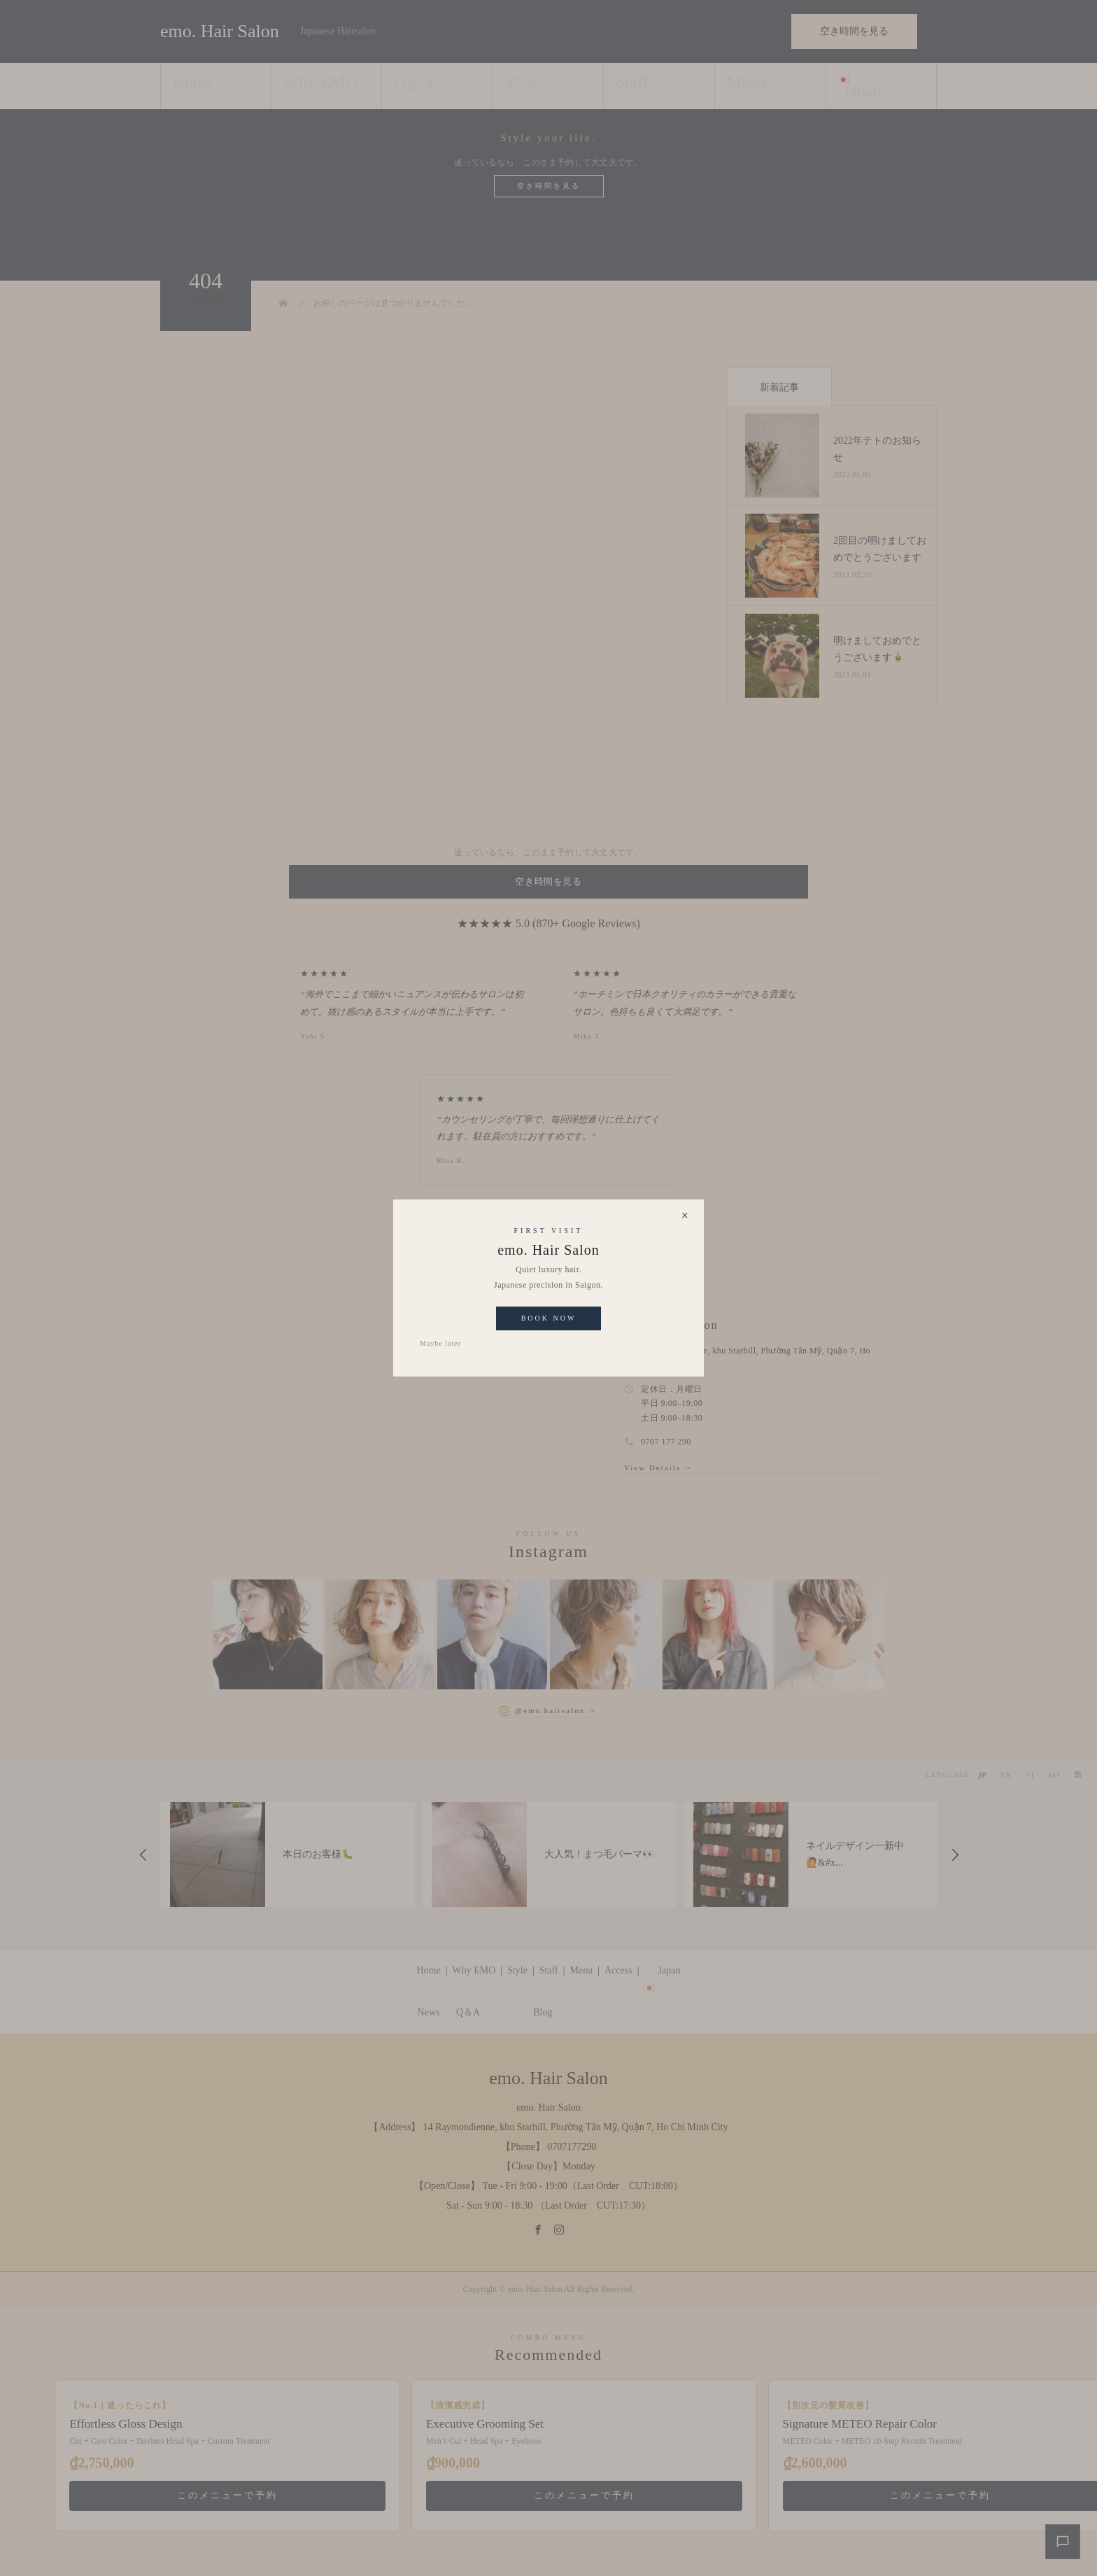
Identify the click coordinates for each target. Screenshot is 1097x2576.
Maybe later (440, 1343)
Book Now (548, 1318)
